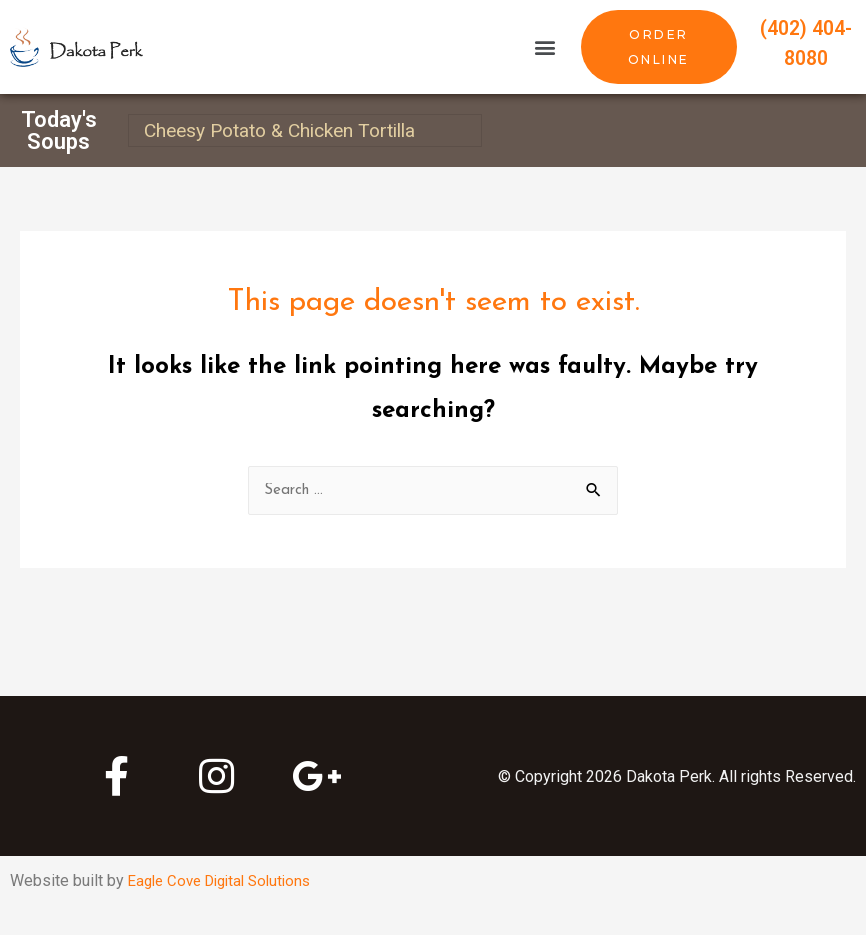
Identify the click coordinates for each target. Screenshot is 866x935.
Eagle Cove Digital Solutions (227, 881)
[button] (544, 47)
